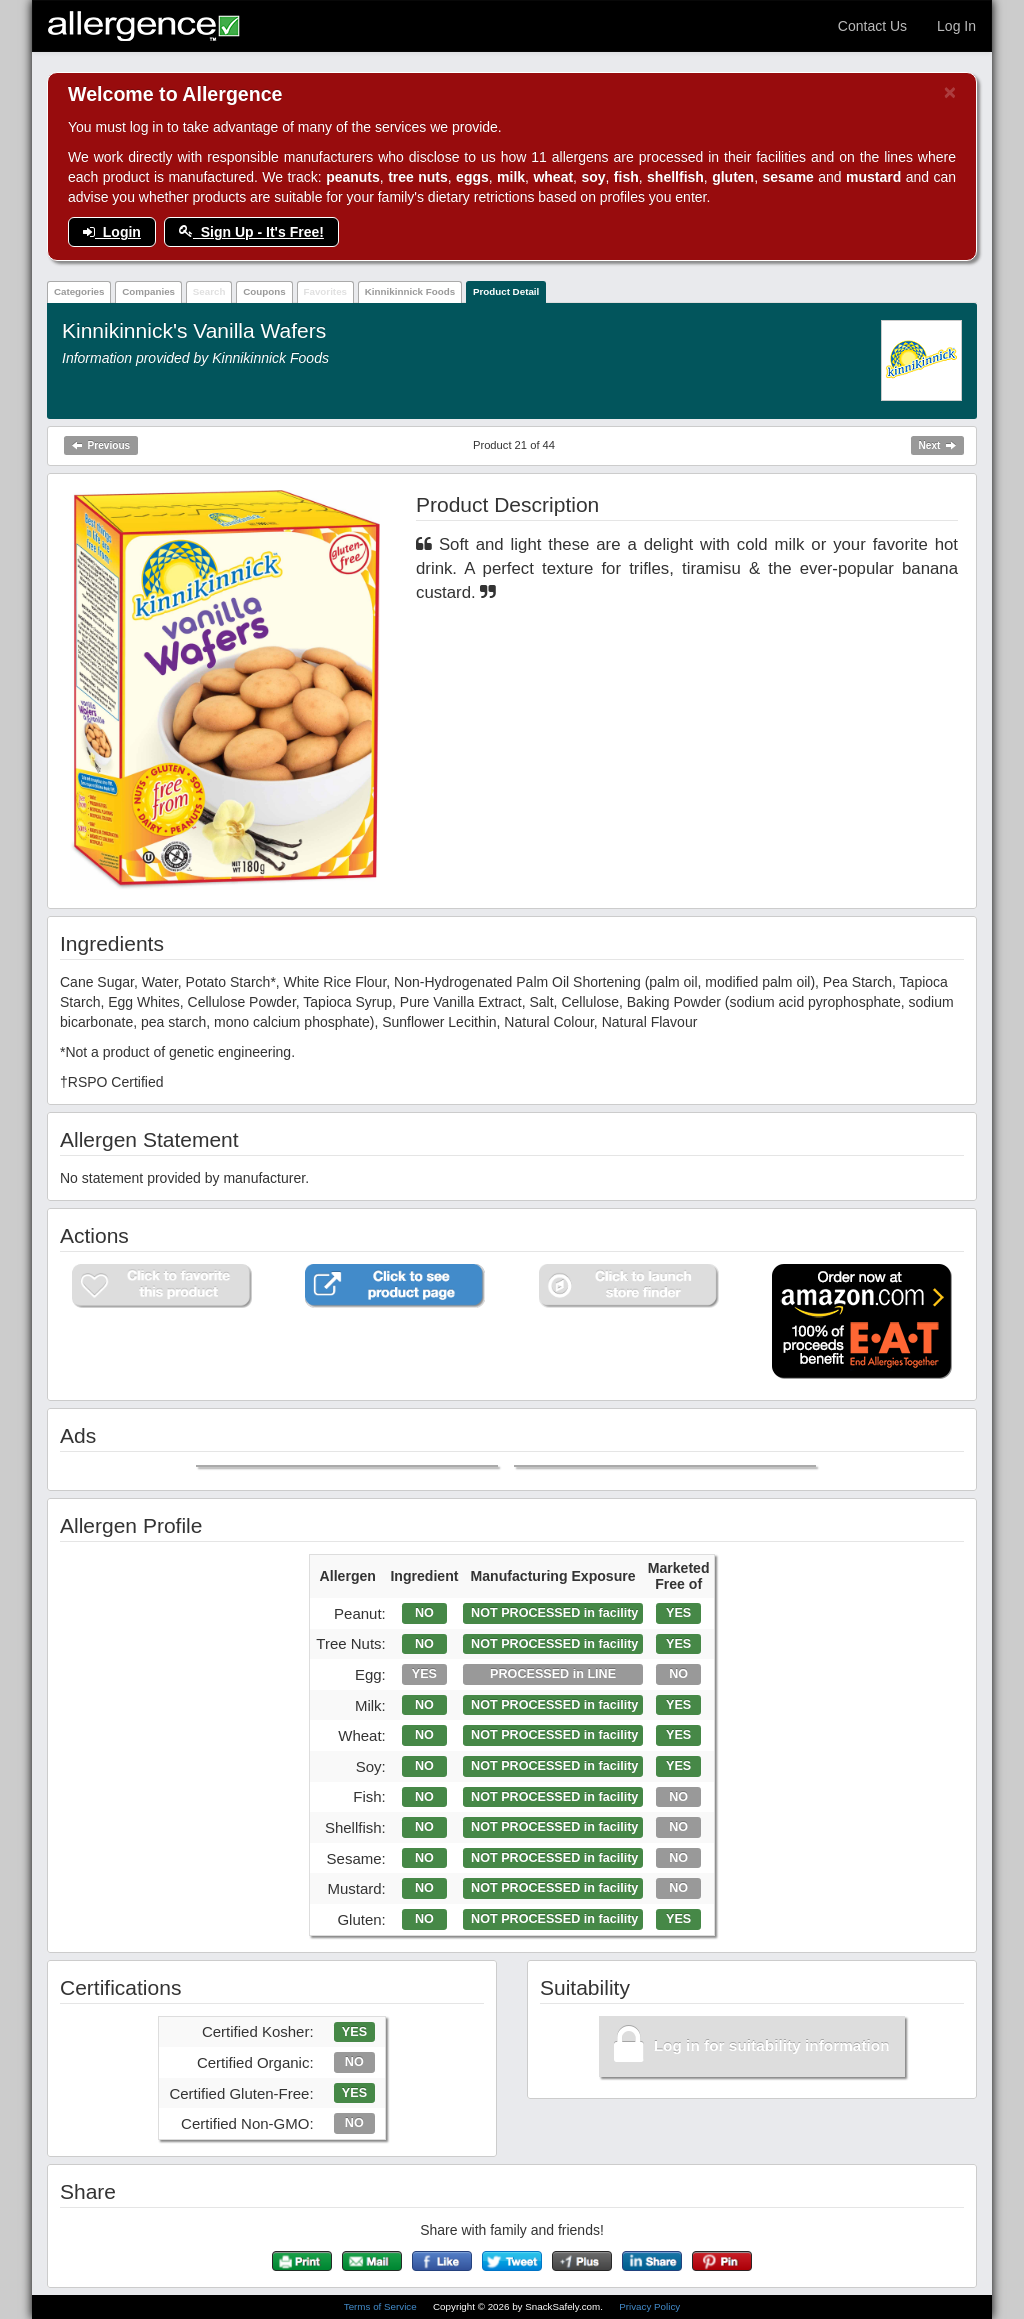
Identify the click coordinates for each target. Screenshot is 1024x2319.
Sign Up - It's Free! (251, 232)
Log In (956, 26)
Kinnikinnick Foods (410, 291)
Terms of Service (382, 2306)
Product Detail (506, 291)
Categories (79, 291)
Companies (148, 291)
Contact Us (872, 26)
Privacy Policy (649, 2306)
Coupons (264, 291)
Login (112, 232)
